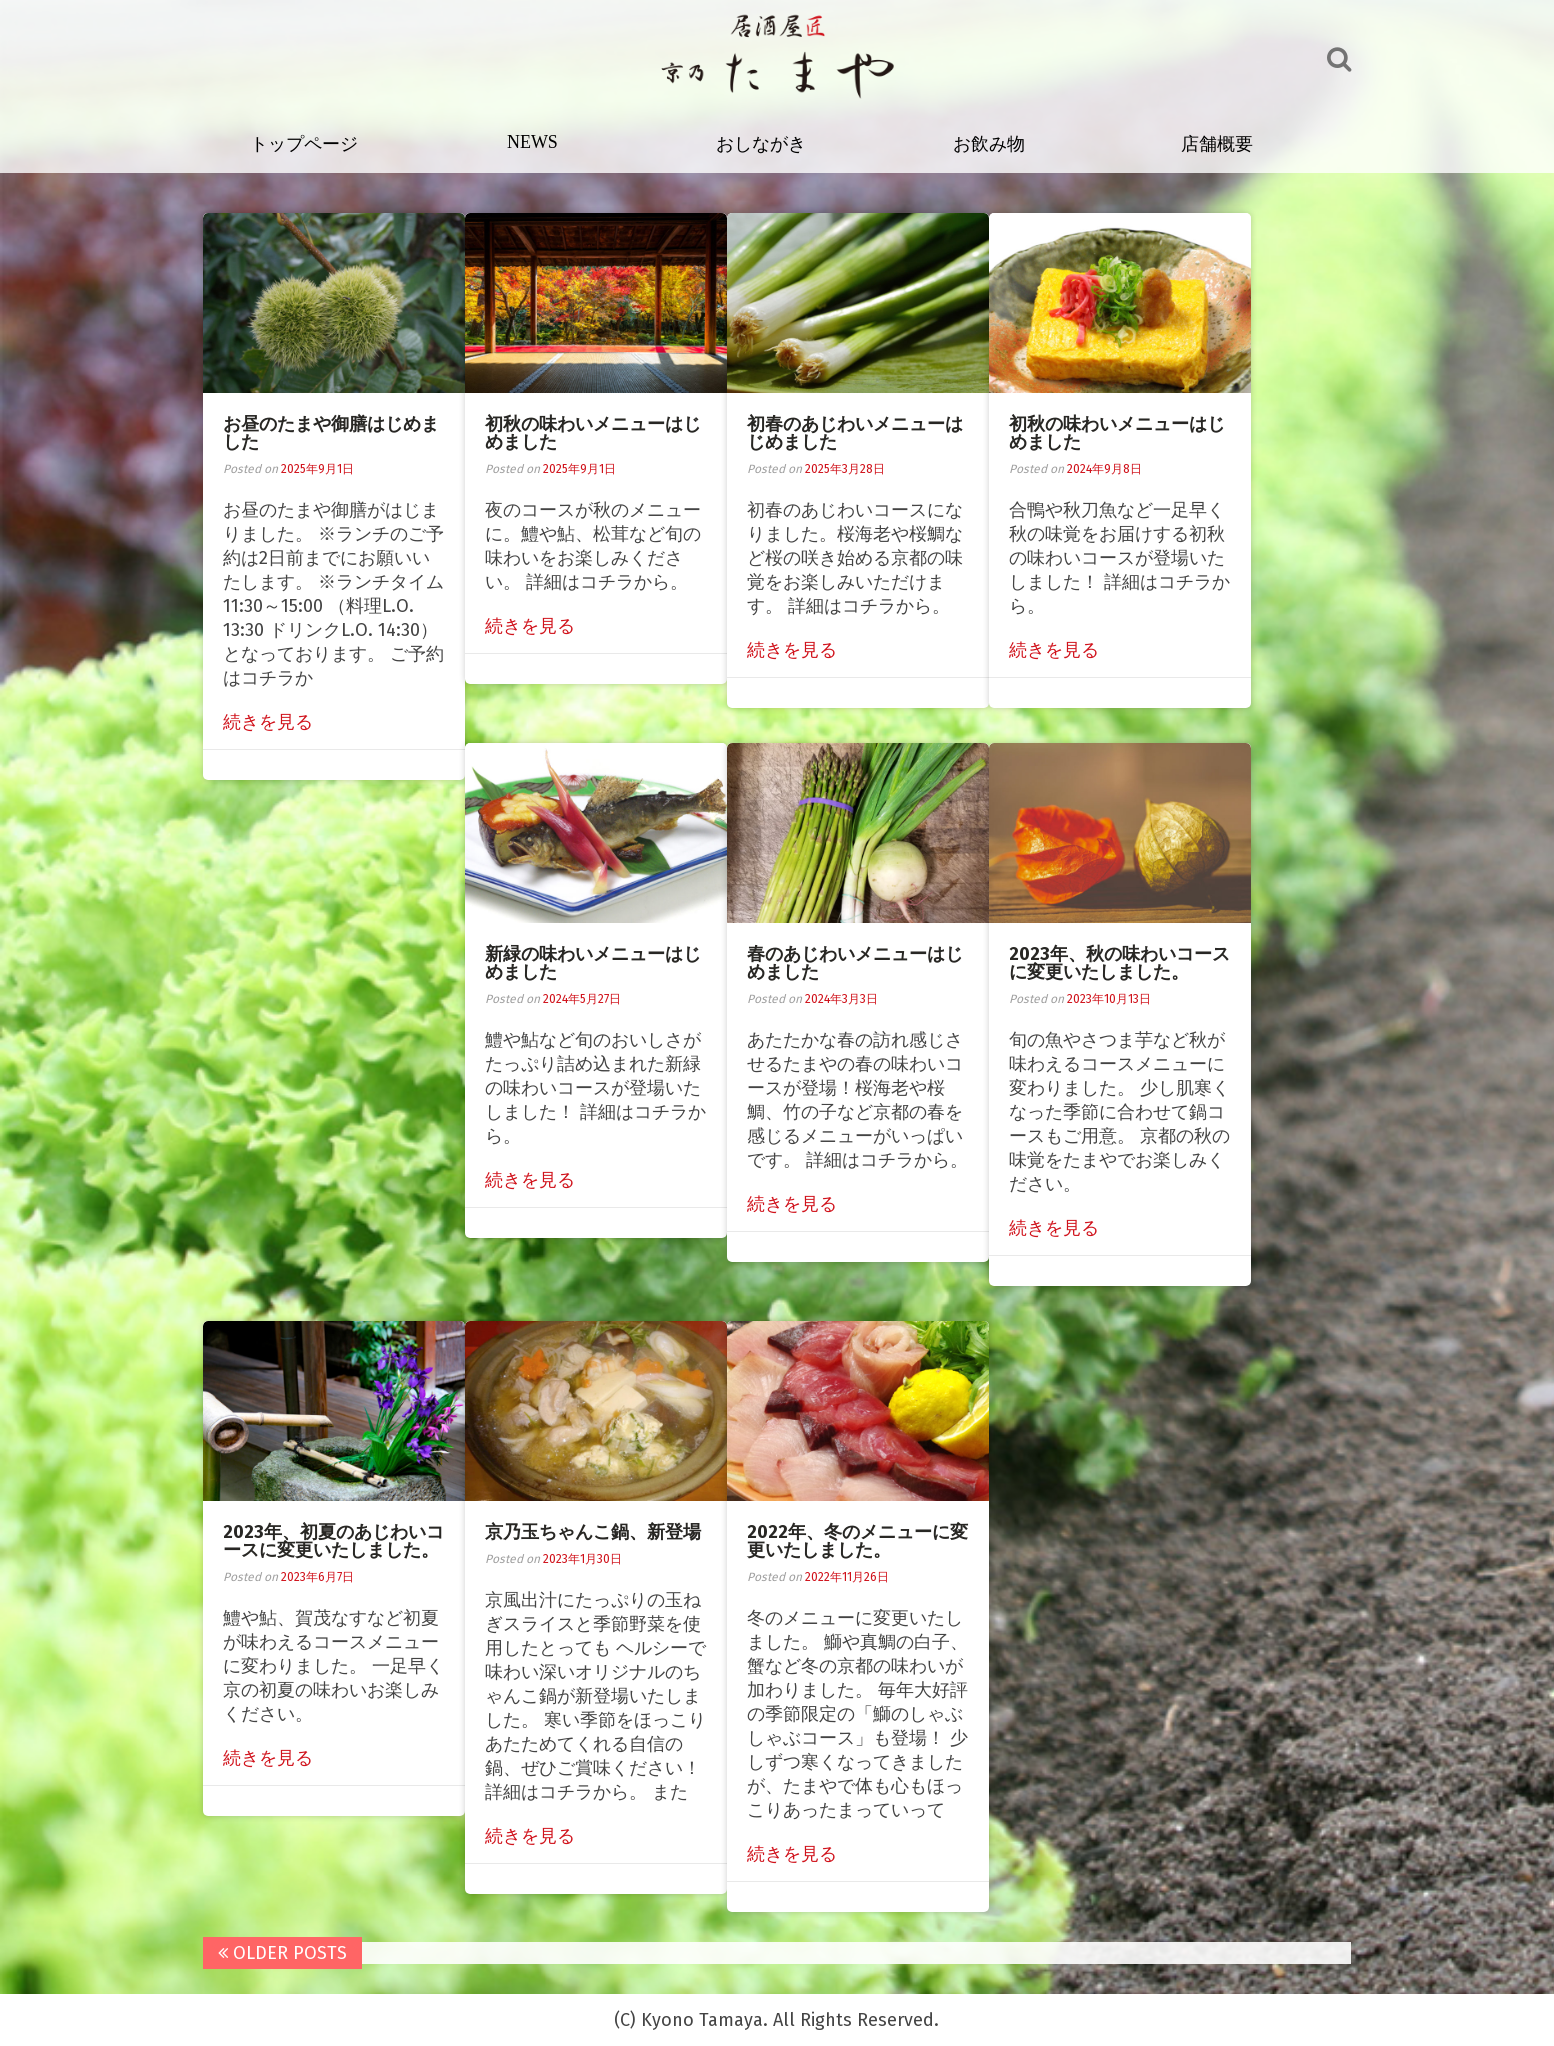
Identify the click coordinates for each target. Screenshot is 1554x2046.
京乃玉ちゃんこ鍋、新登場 (596, 1532)
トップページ (308, 144)
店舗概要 (1220, 144)
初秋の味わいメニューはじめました (596, 433)
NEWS (535, 142)
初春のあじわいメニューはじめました (858, 433)
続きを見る (271, 722)
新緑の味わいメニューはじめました (596, 963)
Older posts (285, 1953)
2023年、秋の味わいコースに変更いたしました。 (1122, 963)
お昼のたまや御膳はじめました (334, 433)
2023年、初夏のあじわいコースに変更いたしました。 (336, 1541)
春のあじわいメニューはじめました (858, 963)
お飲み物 (992, 144)
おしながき (764, 144)
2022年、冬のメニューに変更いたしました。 (860, 1541)
